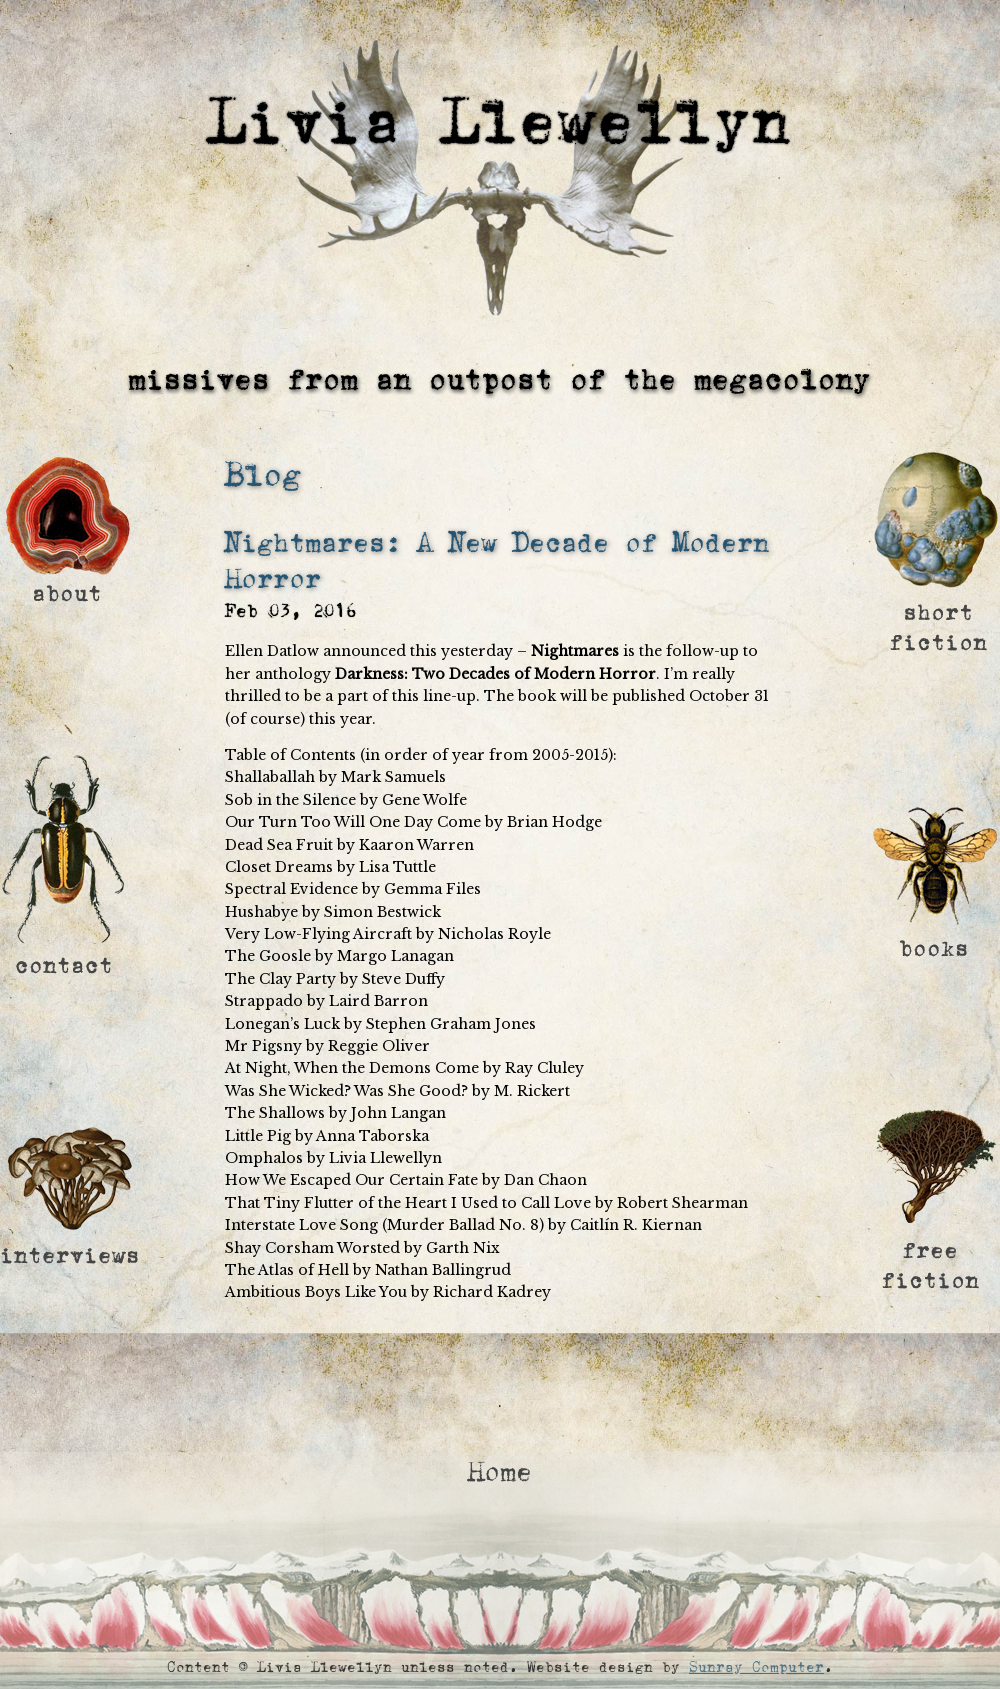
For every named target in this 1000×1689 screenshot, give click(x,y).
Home (500, 1472)
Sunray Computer (756, 1667)
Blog (263, 475)
